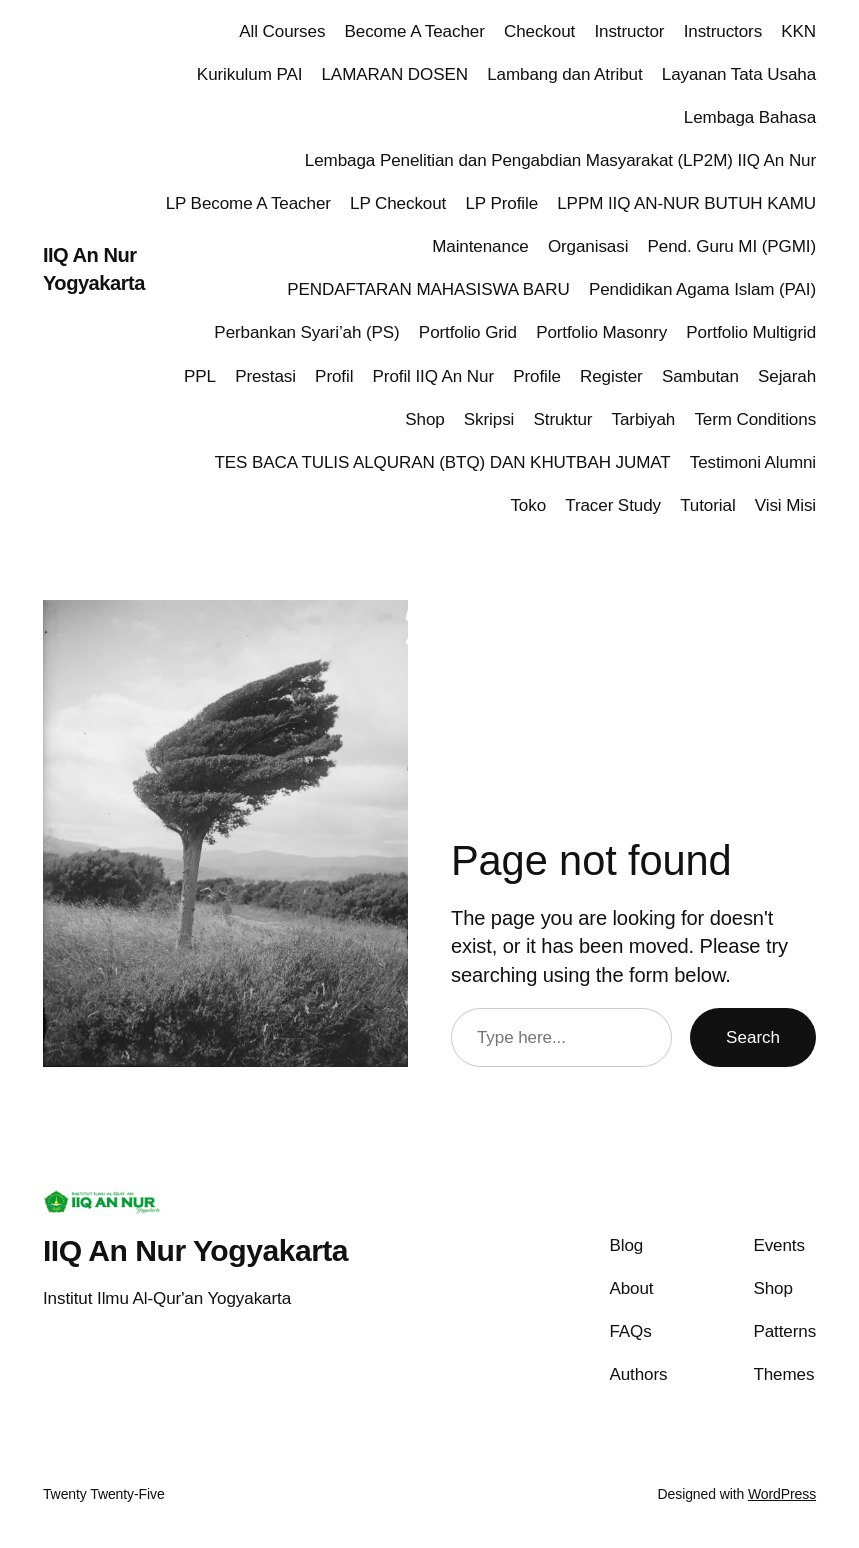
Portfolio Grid (468, 332)
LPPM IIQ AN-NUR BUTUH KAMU (686, 203)
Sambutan (700, 376)
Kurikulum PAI (249, 74)
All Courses (282, 31)
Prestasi (265, 376)
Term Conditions (755, 419)
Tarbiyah (644, 419)
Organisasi (588, 246)
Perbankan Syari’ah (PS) (306, 332)
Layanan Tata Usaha (739, 74)
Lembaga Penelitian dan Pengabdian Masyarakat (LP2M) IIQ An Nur (560, 160)
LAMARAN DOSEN (394, 74)
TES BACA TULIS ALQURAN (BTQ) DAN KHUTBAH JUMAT (443, 462)
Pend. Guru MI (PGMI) (732, 246)
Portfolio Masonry (601, 332)
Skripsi (489, 419)
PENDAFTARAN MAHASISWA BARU (428, 289)
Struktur (562, 419)
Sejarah (787, 376)
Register (611, 376)
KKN (798, 31)
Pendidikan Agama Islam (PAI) (702, 289)
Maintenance (480, 246)
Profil (334, 376)
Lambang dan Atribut (564, 74)
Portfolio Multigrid (751, 332)
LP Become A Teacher (248, 203)
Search (753, 1037)
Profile (537, 376)
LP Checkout (398, 203)
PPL (200, 376)
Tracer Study (613, 505)
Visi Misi (785, 505)
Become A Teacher (415, 31)
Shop (424, 419)
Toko (528, 505)
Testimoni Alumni (753, 462)
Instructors (723, 31)
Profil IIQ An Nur (433, 376)
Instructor (629, 31)
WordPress (782, 1494)
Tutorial (707, 505)
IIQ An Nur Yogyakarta (195, 1250)
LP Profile (501, 203)
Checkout (539, 31)
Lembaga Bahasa (750, 117)
